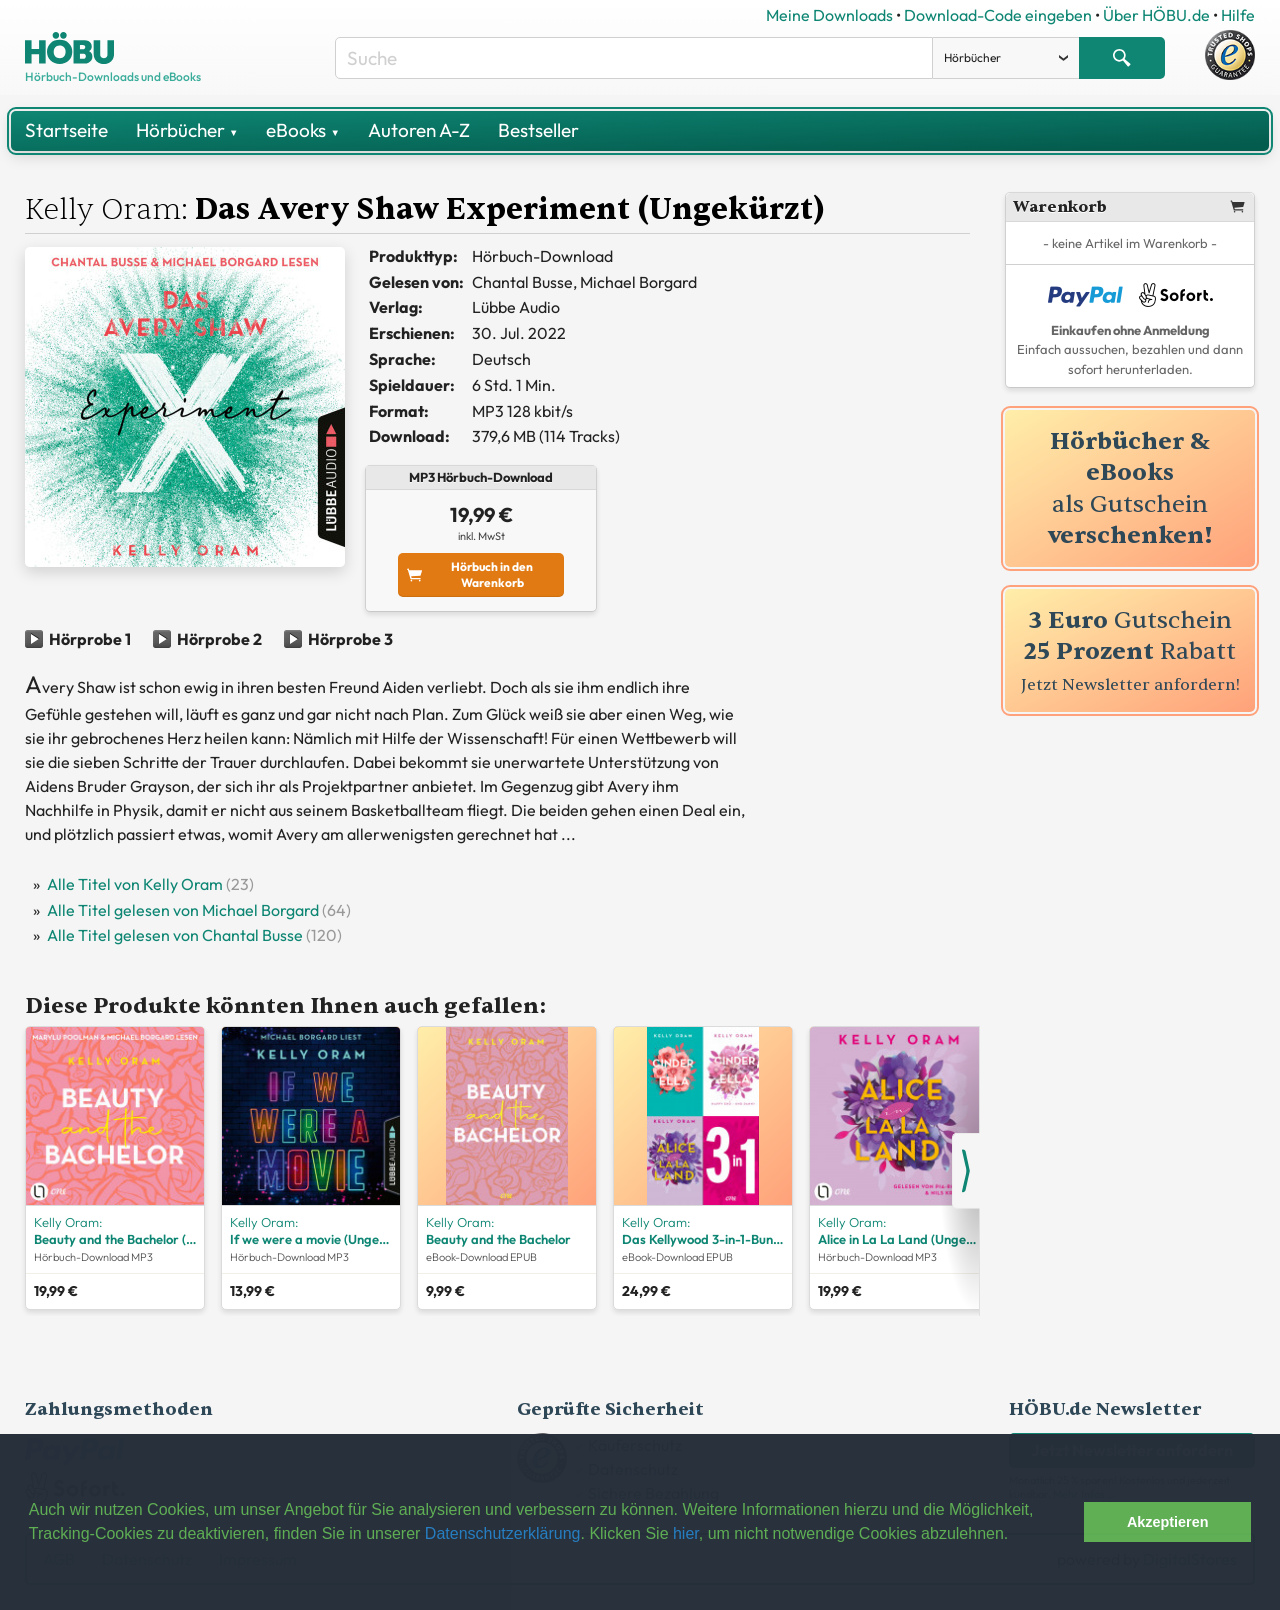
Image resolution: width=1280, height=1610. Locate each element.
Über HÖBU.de (1156, 15)
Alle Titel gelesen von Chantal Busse (175, 935)
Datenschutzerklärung (503, 1533)
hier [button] (686, 1533)
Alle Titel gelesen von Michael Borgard (183, 910)
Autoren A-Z (419, 130)
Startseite (66, 130)
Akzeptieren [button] (1168, 1522)
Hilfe (1238, 15)
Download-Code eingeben (998, 15)
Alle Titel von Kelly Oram (135, 884)
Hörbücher (187, 130)
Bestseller (538, 130)
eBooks (302, 130)
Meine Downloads (829, 15)
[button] (1063, 1522)
